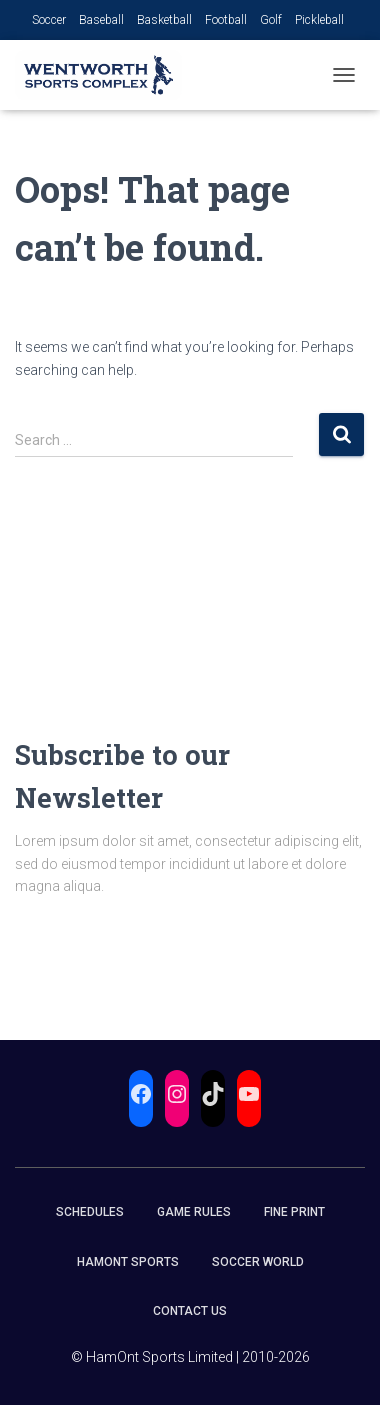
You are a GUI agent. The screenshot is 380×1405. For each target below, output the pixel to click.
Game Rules (194, 1212)
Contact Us (190, 1311)
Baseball (101, 20)
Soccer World (258, 1262)
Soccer (49, 20)
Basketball (164, 20)
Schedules (90, 1212)
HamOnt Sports (128, 1262)
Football (226, 20)
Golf (271, 20)
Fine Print (294, 1212)
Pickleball (319, 20)
